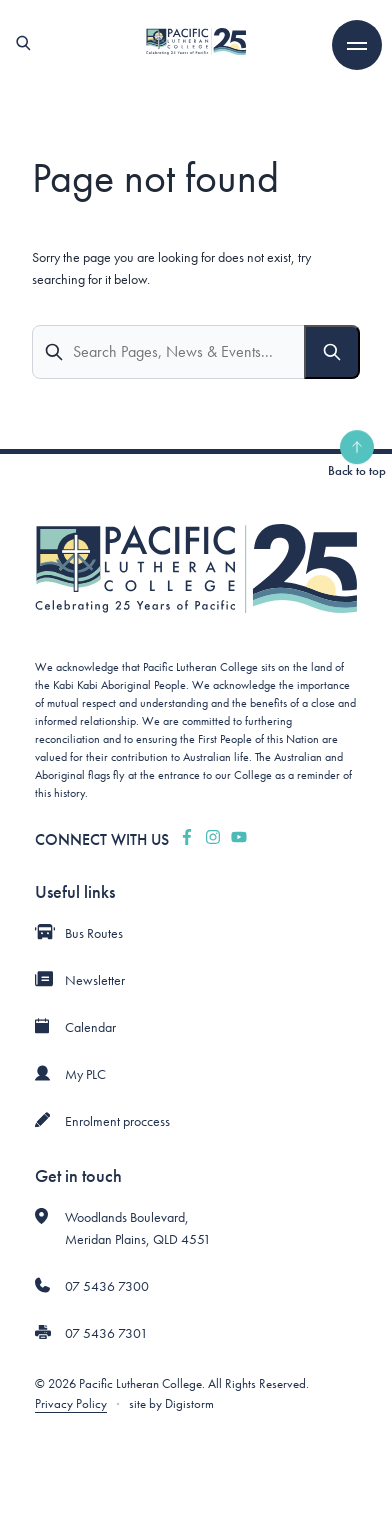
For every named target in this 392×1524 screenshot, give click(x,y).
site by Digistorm (171, 1403)
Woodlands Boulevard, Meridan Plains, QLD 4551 (138, 1228)
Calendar (90, 1027)
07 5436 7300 (107, 1286)
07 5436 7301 (106, 1333)
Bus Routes (94, 933)
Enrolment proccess (117, 1121)
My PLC (85, 1074)
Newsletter (95, 980)
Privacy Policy (71, 1403)
